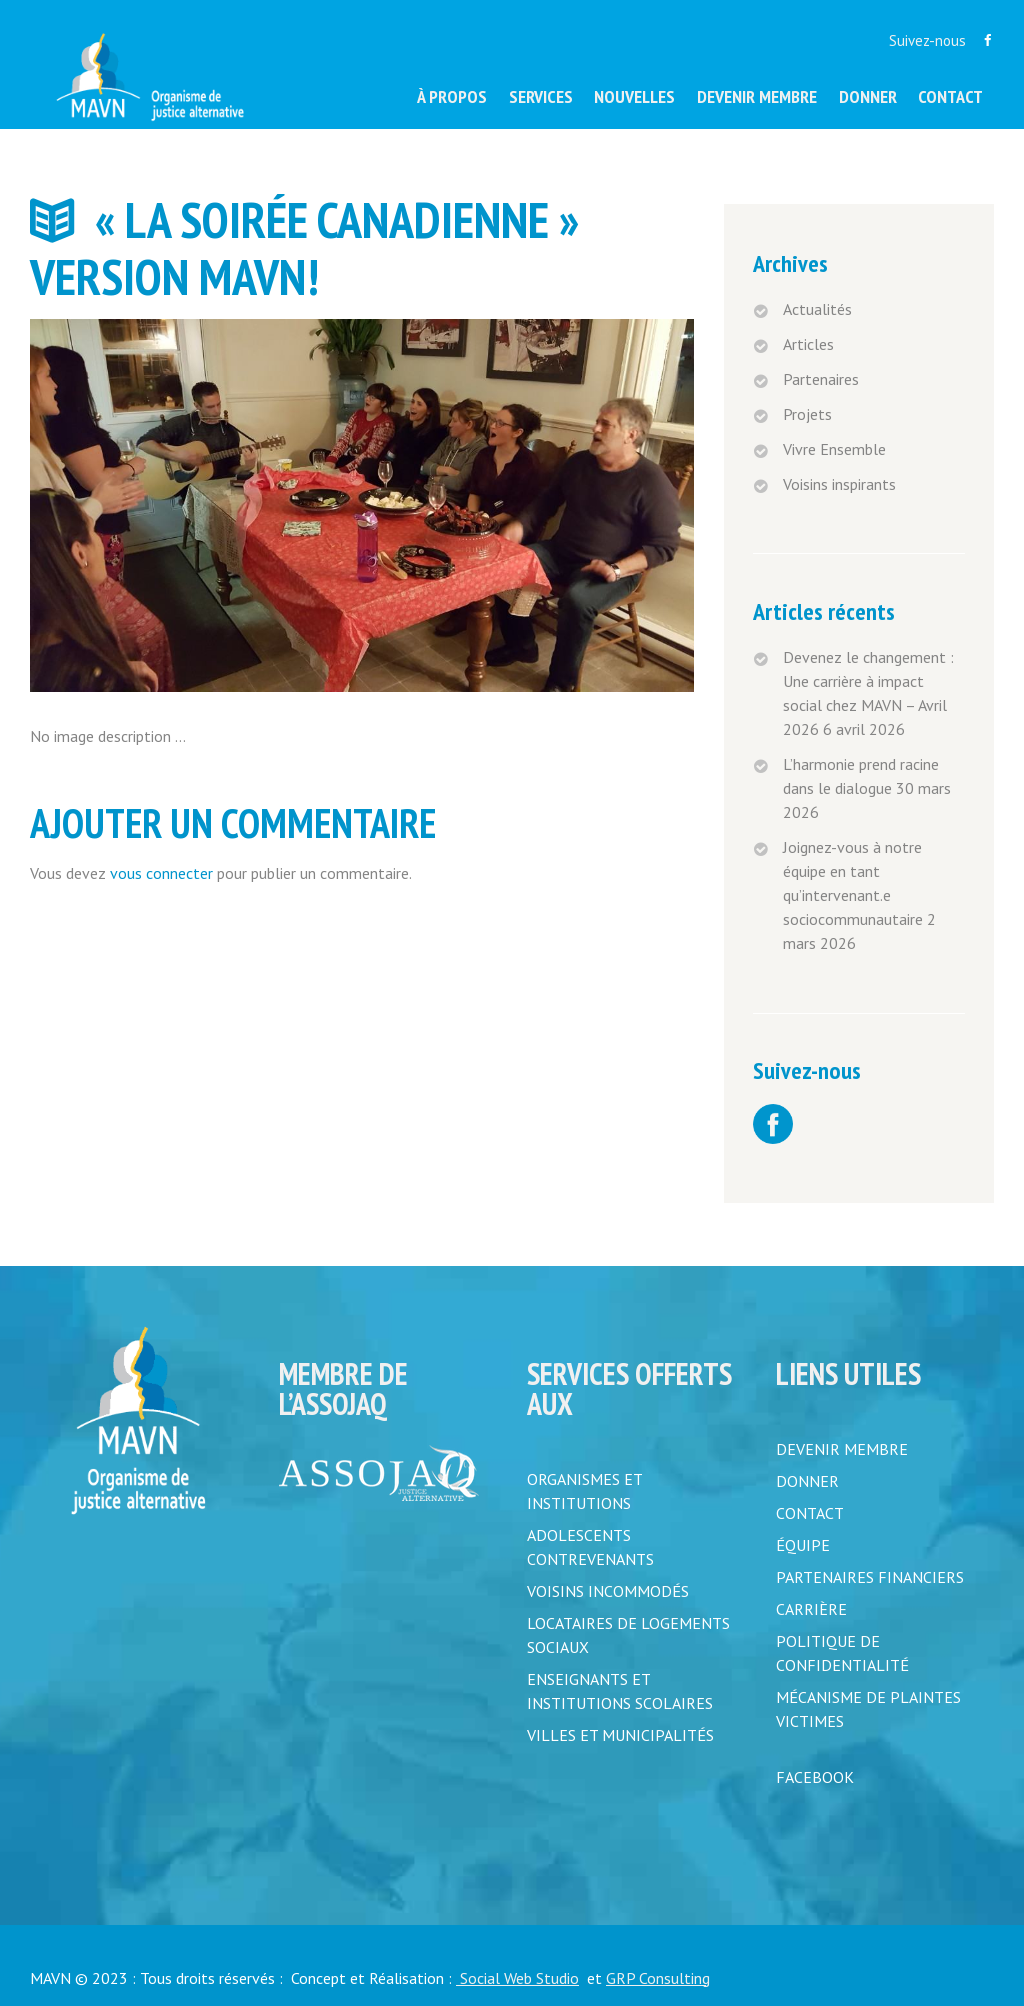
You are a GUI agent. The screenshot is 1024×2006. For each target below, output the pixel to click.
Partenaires (821, 379)
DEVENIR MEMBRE (842, 1449)
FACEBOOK (815, 1777)
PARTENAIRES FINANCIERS (870, 1577)
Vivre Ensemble (834, 449)
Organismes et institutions (584, 1491)
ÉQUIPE (803, 1545)
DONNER (807, 1481)
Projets (807, 414)
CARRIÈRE (811, 1609)
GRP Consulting (658, 1978)
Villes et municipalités (620, 1735)
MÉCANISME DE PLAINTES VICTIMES (868, 1709)
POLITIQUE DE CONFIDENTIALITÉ (842, 1653)
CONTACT (810, 1513)
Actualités (817, 309)
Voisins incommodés (608, 1591)
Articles (808, 344)
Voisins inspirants (839, 484)
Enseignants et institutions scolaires (620, 1691)
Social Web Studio (517, 1978)
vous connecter (161, 873)
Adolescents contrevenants (590, 1547)
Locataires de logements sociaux (628, 1635)
